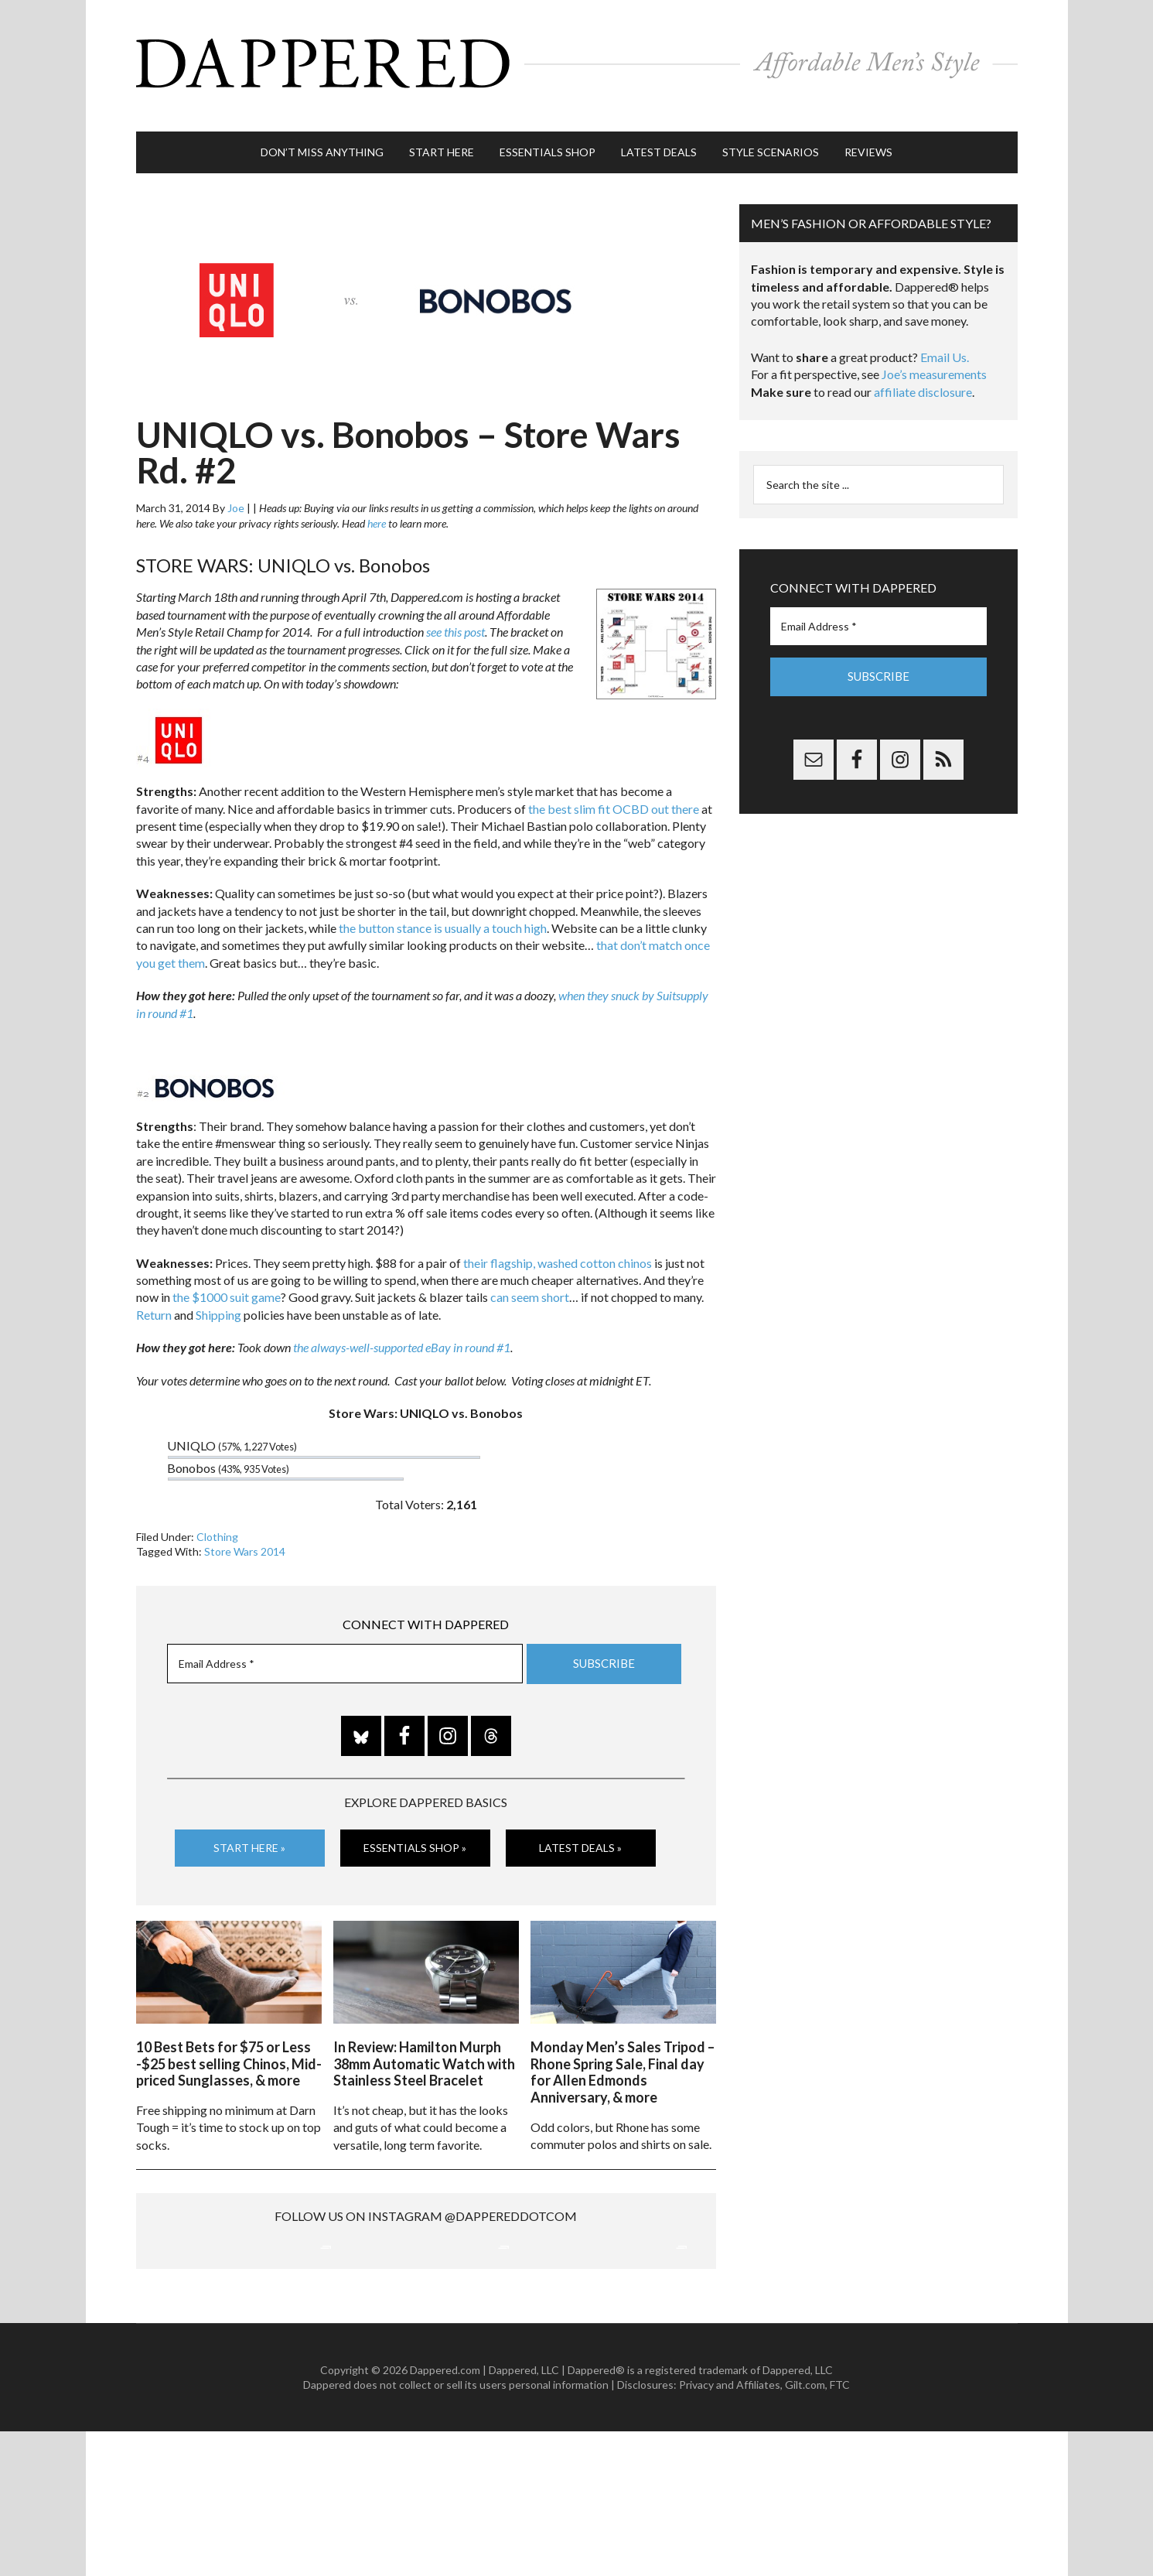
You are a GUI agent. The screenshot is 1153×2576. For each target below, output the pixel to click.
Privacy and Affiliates (729, 2530)
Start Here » (249, 1831)
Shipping (218, 1299)
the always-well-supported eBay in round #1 (401, 1331)
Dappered (577, 58)
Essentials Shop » (414, 1831)
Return (154, 1299)
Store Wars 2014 (244, 1536)
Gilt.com (805, 2530)
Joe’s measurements (934, 358)
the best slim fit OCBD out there (613, 793)
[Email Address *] (345, 1648)
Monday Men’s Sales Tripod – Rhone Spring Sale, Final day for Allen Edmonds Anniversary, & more (622, 2052)
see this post (455, 616)
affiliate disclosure (923, 376)
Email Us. (944, 341)
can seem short (529, 1282)
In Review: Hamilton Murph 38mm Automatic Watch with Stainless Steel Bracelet (424, 2044)
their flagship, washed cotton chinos (557, 1247)
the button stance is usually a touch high (443, 912)
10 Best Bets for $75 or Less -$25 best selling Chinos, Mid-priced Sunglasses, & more (229, 2044)
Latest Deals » (580, 1831)
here (376, 507)
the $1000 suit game (226, 1282)
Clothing (217, 1521)
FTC (840, 2530)
